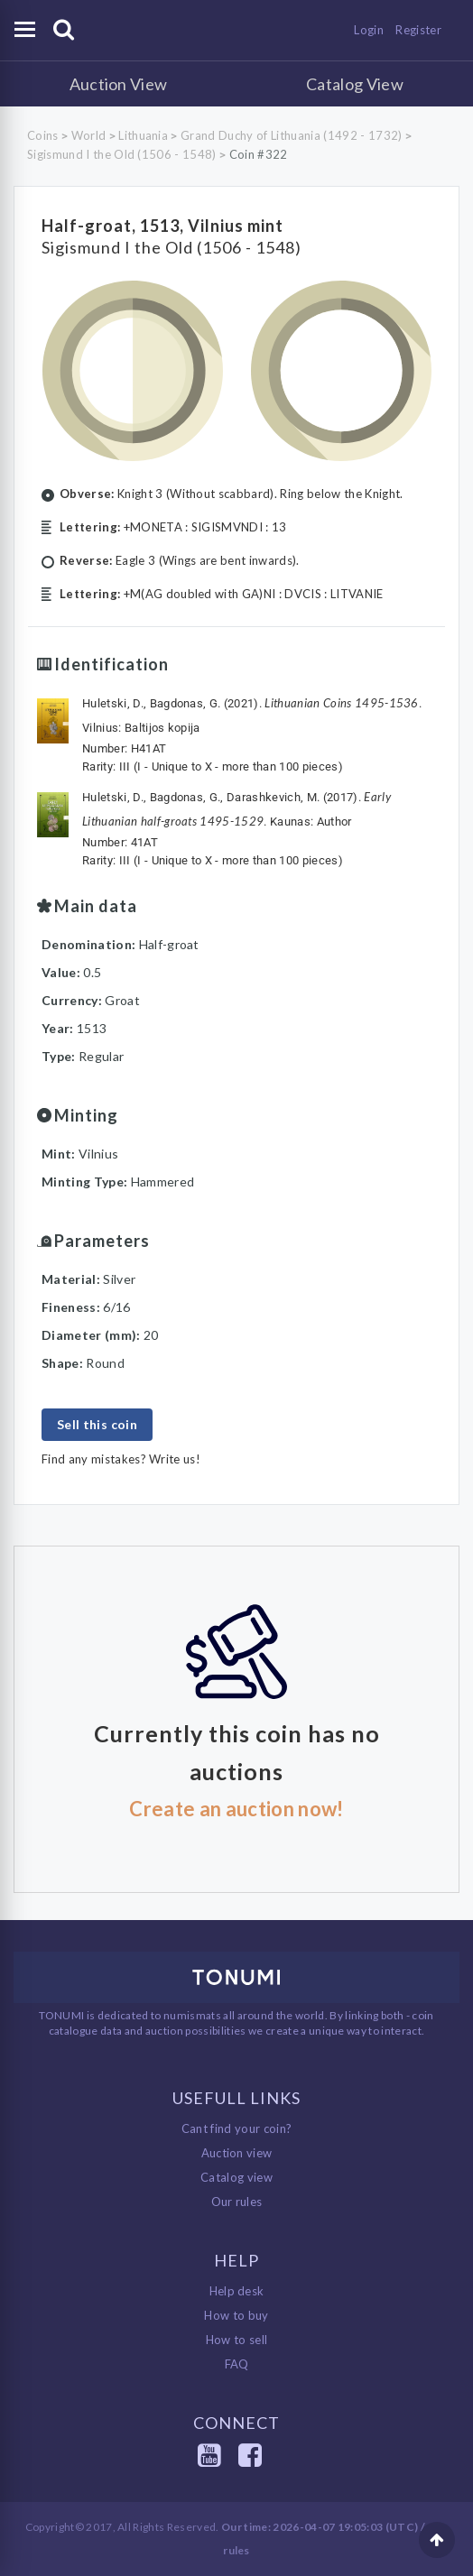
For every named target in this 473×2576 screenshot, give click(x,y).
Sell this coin (97, 1424)
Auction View (119, 84)
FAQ (237, 2364)
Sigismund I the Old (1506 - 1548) (122, 154)
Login (369, 30)
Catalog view (236, 2177)
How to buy (236, 2315)
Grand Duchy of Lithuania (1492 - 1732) (291, 135)
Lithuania (143, 135)
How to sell (237, 2339)
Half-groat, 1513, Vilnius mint (162, 225)
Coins (43, 135)
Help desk (236, 2291)
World (89, 135)
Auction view (237, 2153)
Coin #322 (258, 154)
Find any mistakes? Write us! (121, 1459)
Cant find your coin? (236, 2128)
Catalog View (354, 84)
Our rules (237, 2201)
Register (418, 30)
